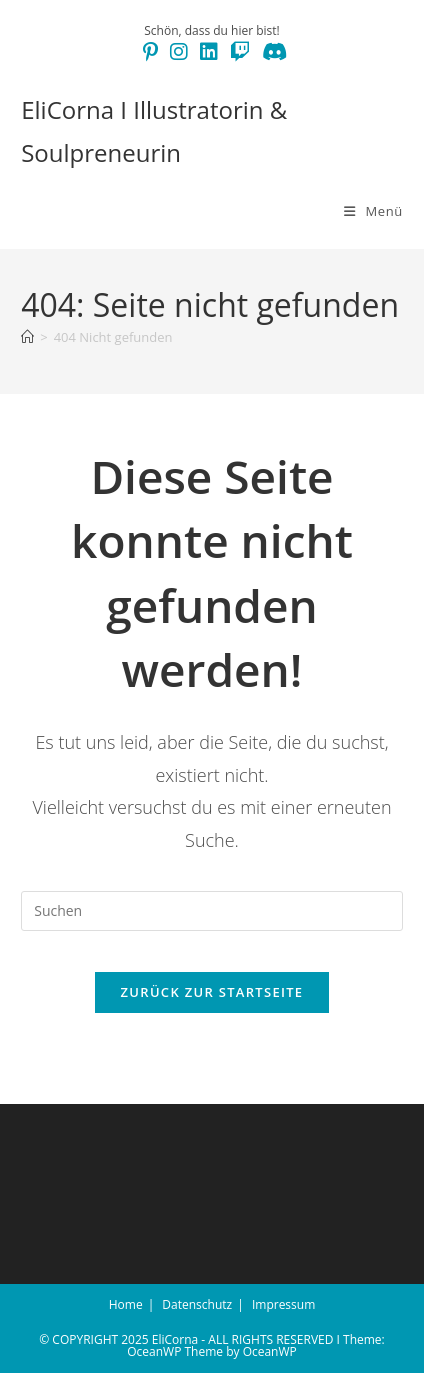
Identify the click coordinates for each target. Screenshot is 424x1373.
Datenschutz (197, 1304)
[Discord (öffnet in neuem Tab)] (271, 52)
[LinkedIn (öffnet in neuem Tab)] (209, 52)
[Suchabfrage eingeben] (212, 911)
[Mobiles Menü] (373, 211)
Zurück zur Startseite (212, 992)
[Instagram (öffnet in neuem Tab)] (179, 52)
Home (126, 1304)
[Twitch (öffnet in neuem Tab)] (240, 52)
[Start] (27, 337)
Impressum (283, 1304)
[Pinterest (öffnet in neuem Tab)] (150, 52)
